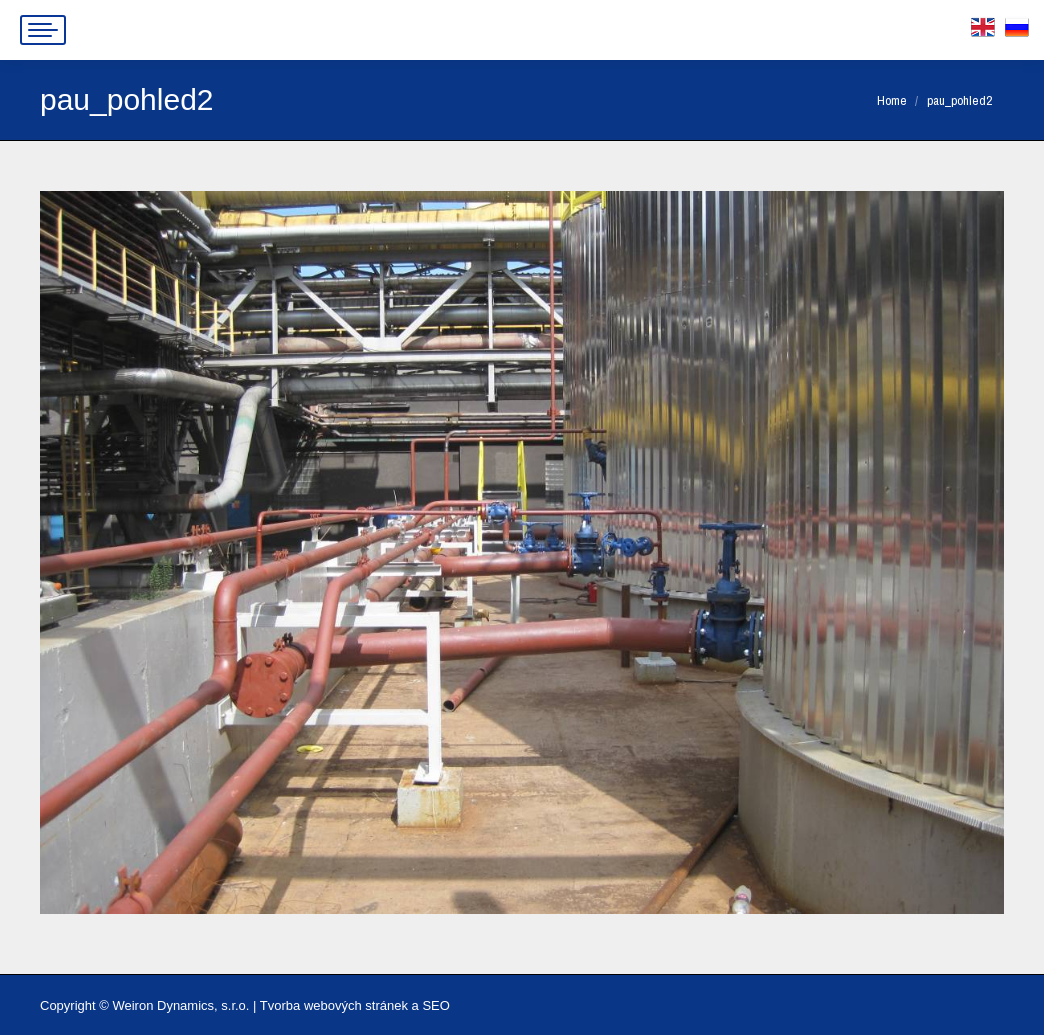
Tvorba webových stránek (334, 1005)
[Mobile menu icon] (43, 30)
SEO (435, 1005)
